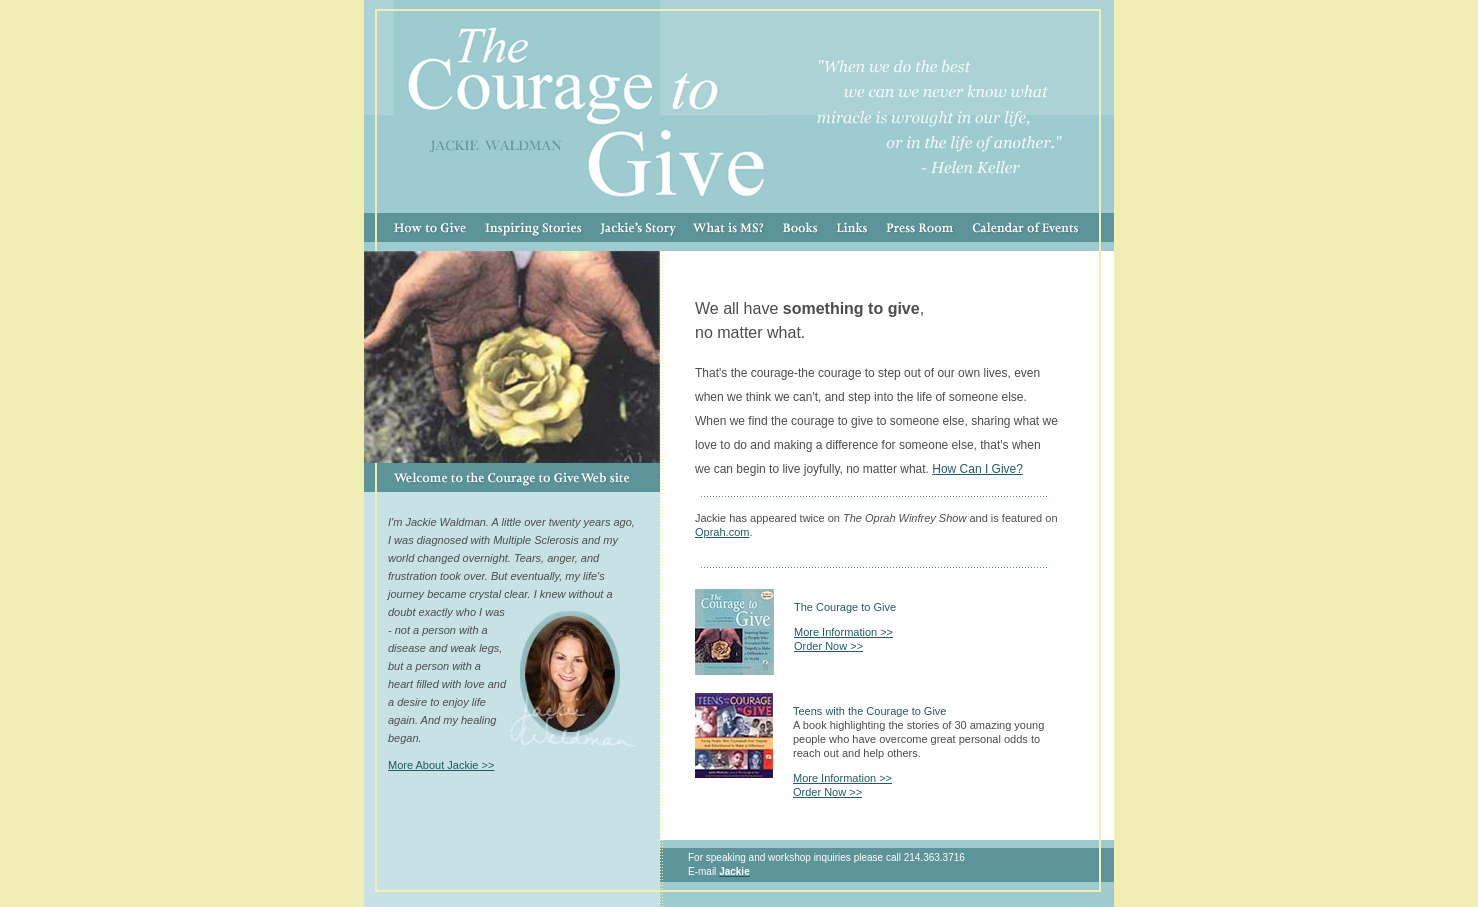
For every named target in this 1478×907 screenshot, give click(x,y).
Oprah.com (722, 532)
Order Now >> (828, 646)
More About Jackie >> (441, 765)
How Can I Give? (977, 469)
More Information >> (843, 632)
